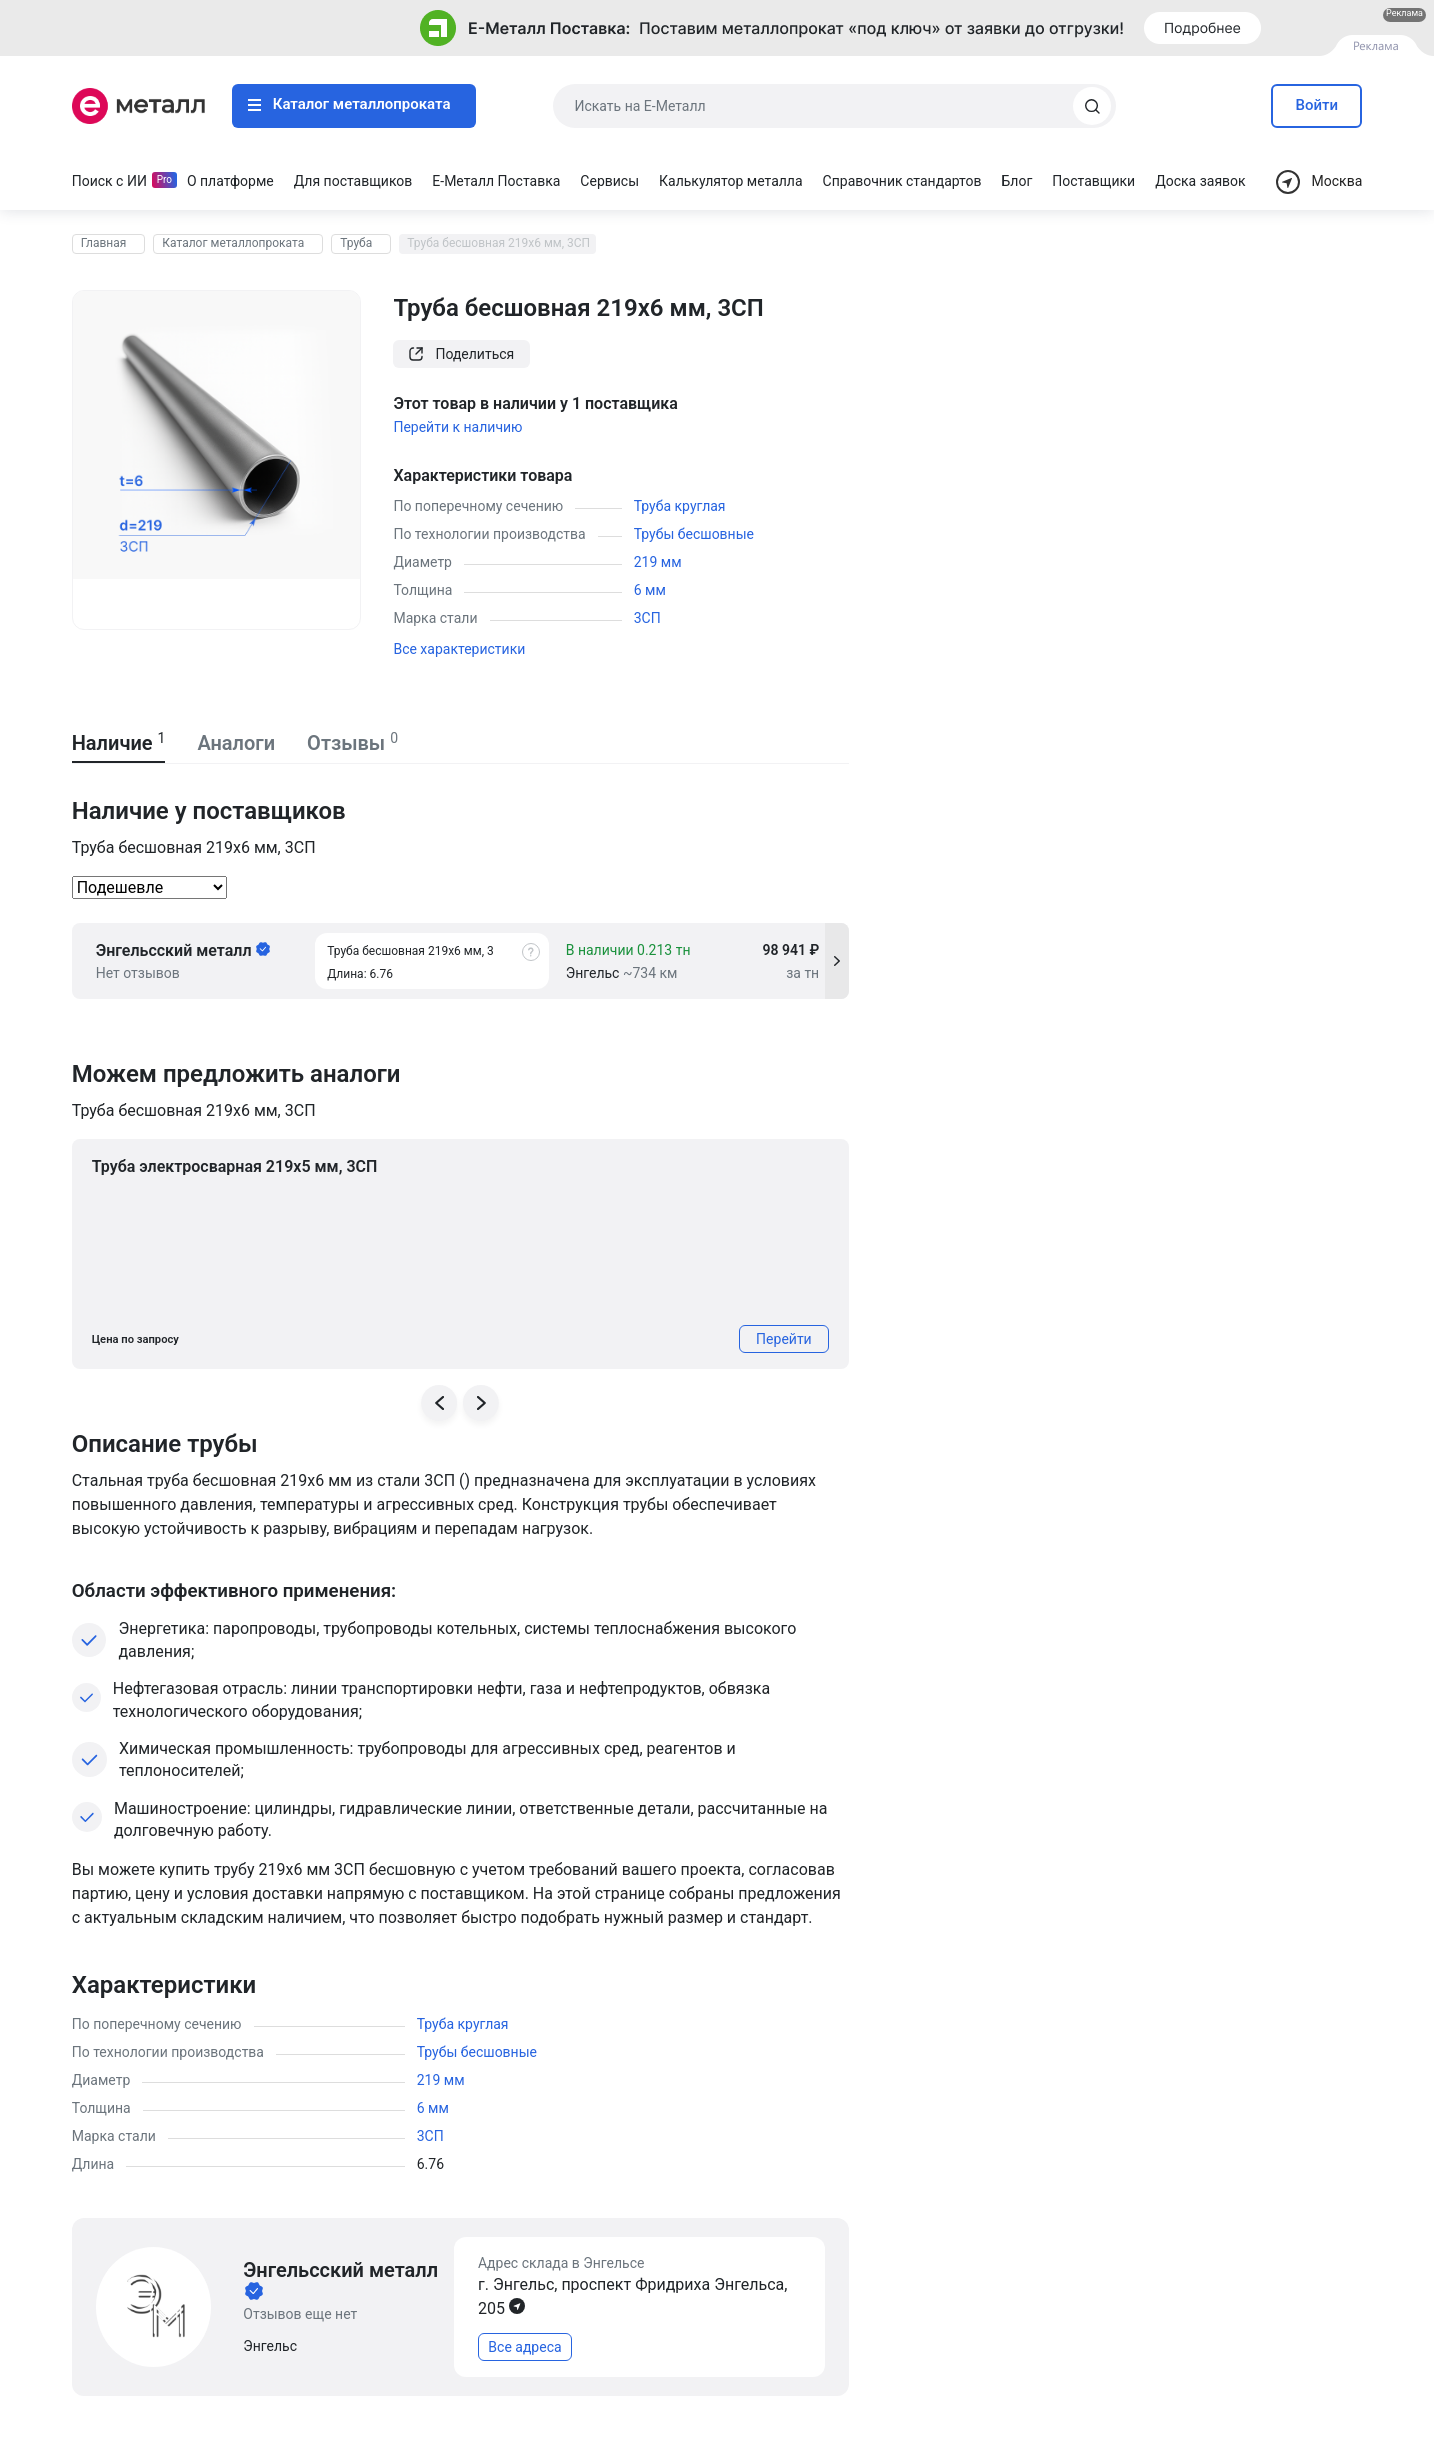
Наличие (119, 743)
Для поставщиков (353, 181)
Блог (1017, 181)
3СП (647, 618)
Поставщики (1093, 181)
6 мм (650, 590)
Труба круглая (680, 506)
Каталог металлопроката (349, 104)
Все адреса (524, 2347)
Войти (1317, 105)
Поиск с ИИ (109, 181)
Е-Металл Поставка (496, 181)
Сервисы (609, 181)
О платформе (230, 181)
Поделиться (461, 354)
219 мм (658, 562)
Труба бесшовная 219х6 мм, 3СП (498, 243)
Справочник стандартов (902, 181)
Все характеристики (459, 649)
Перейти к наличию (457, 427)
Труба (356, 243)
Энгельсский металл (183, 950)
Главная (104, 243)
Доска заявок (1200, 181)
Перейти (784, 1339)
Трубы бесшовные (694, 534)
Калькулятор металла (731, 181)
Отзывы (352, 743)
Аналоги (236, 743)
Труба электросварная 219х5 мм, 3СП (235, 1166)
